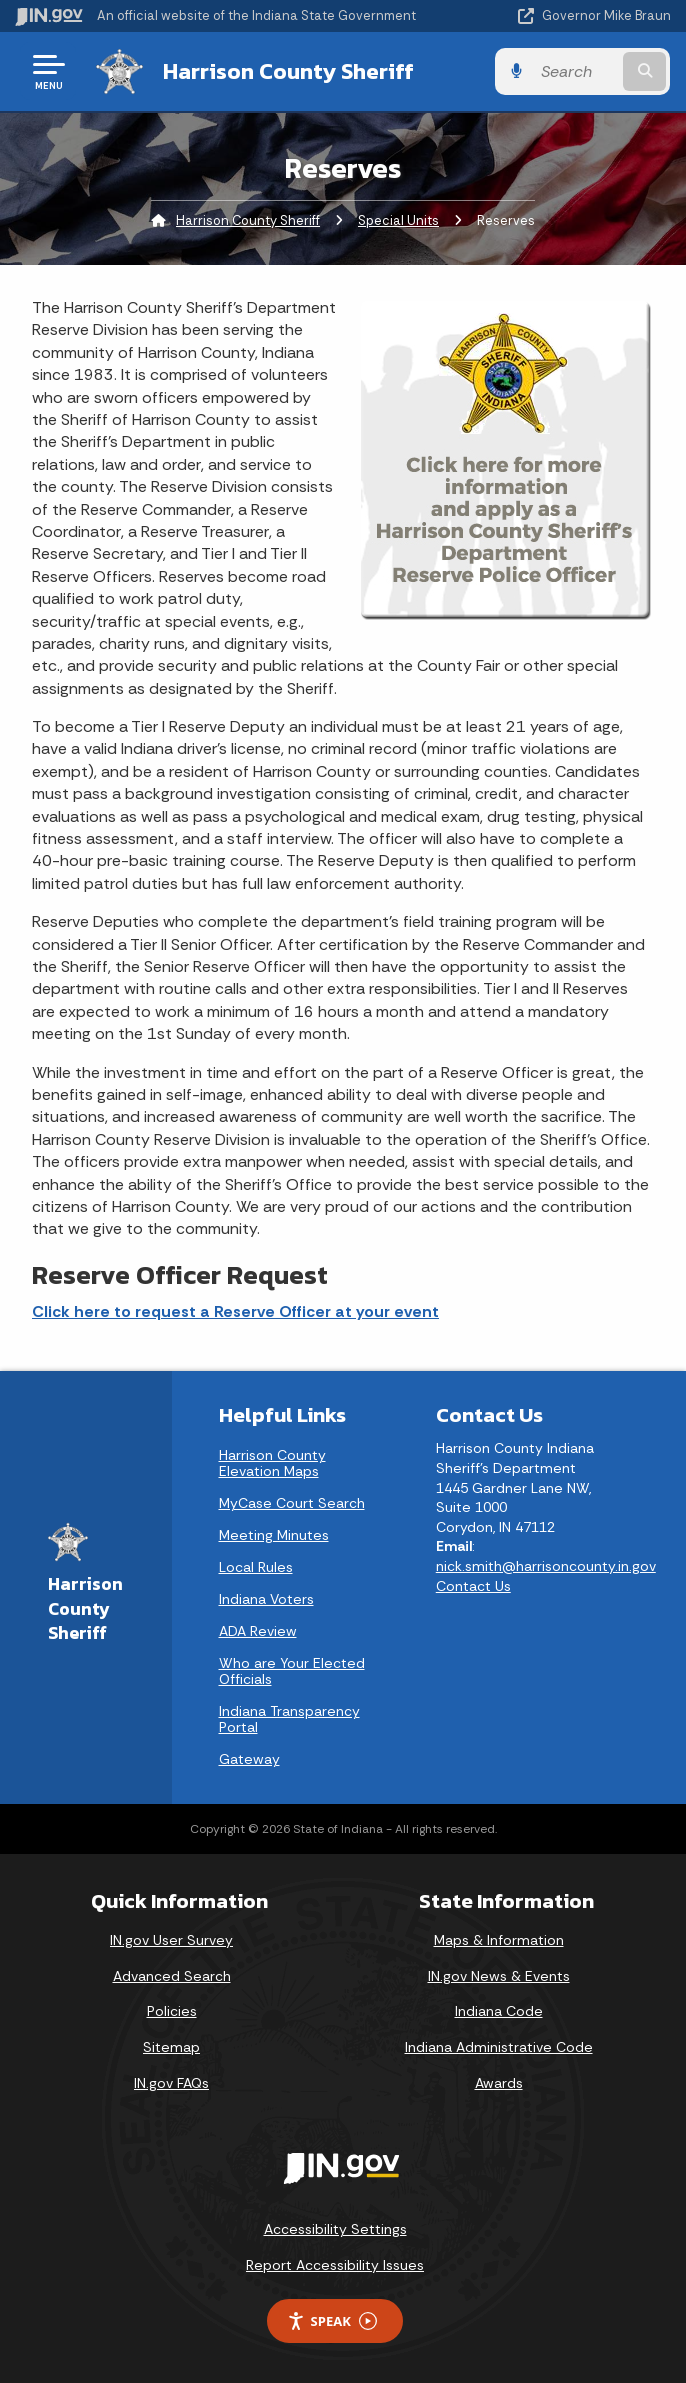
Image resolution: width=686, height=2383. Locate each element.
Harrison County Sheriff (287, 71)
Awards (499, 2083)
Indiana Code (499, 2011)
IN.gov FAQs (171, 2083)
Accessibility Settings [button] (335, 2229)
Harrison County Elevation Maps (272, 1463)
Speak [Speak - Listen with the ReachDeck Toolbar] (332, 2321)
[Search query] (577, 71)
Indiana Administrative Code (499, 2047)
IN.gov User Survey (171, 1940)
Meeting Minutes (274, 1535)
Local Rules (256, 1567)
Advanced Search (172, 1976)
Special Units (398, 220)
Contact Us (473, 1585)
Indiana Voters (266, 1599)
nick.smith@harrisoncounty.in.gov (546, 1566)
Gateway (249, 1759)
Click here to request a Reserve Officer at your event (235, 1311)
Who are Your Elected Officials (292, 1671)
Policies (172, 2011)
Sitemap (171, 2047)
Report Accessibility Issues (335, 2265)
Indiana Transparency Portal (289, 1719)
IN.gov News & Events (499, 1976)
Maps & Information (499, 1940)
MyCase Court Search (292, 1503)
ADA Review (258, 1631)
